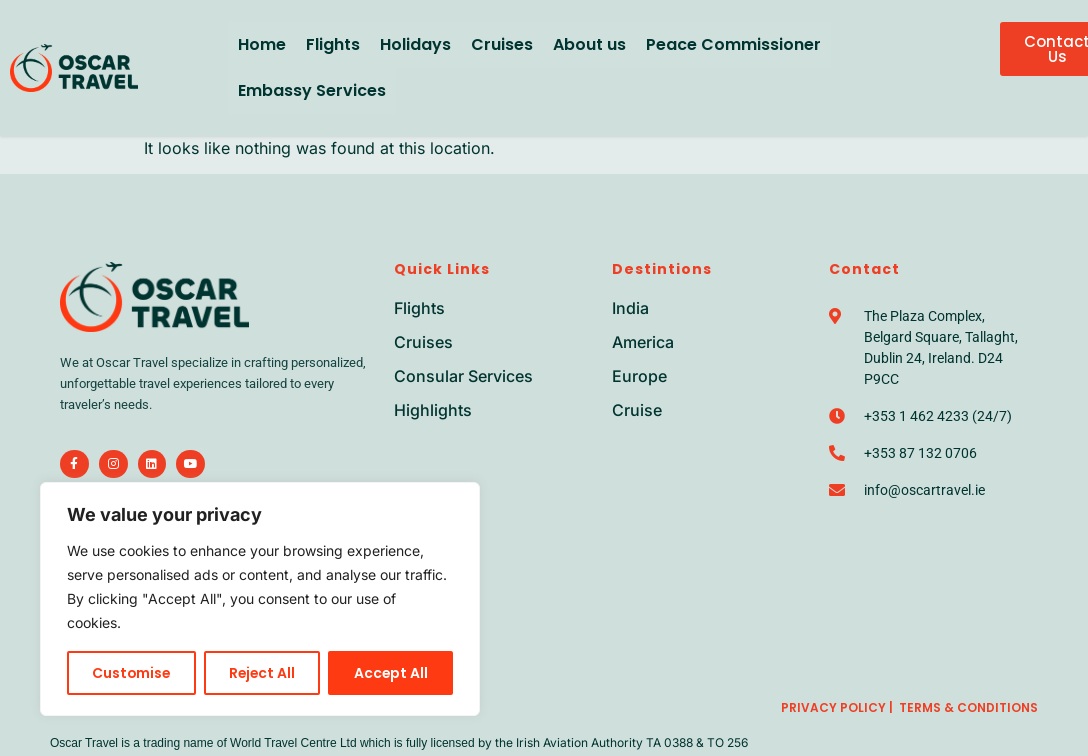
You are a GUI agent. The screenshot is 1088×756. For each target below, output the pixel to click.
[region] (260, 599)
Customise (132, 673)
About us (589, 44)
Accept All (391, 673)
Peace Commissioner (733, 44)
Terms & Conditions (968, 707)
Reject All (263, 673)
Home (262, 44)
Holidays (415, 44)
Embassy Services (312, 90)
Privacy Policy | (837, 707)
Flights (333, 44)
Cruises (502, 44)
